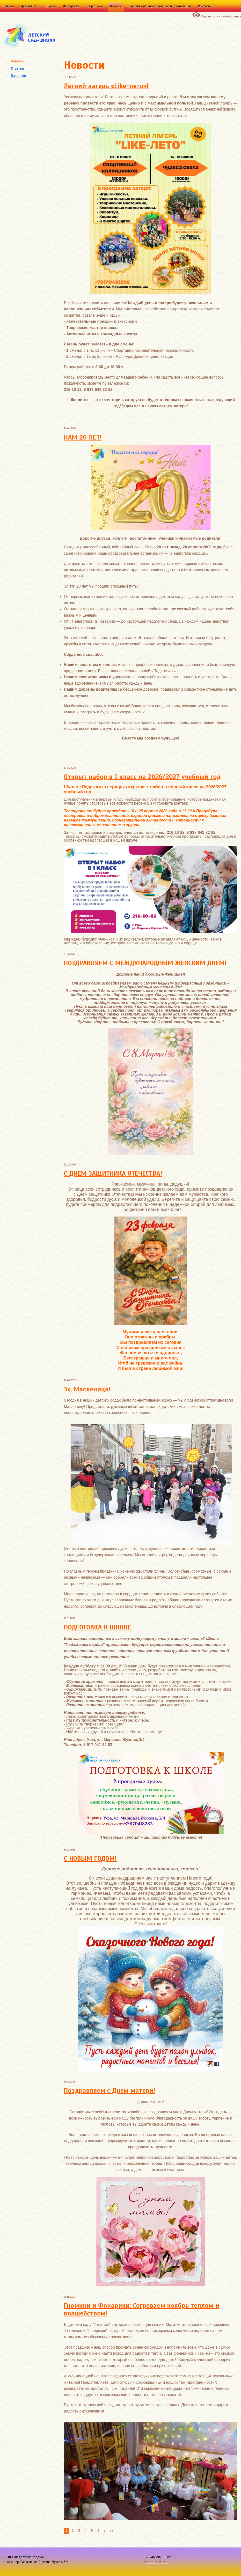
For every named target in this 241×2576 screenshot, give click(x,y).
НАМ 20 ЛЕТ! (83, 437)
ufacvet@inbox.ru (156, 2562)
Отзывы (17, 68)
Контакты (204, 6)
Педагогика (95, 6)
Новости (115, 6)
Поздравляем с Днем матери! (109, 2090)
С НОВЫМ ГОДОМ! (90, 1858)
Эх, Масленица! (87, 1389)
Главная (8, 6)
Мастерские (70, 6)
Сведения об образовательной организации (160, 6)
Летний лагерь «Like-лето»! (106, 86)
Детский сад (29, 6)
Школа (50, 6)
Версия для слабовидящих (216, 16)
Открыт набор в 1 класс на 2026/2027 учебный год (142, 777)
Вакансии (18, 75)
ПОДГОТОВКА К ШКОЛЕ (97, 1627)
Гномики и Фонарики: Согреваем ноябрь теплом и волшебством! (141, 2309)
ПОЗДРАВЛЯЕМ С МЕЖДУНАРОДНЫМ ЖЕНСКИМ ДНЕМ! (145, 963)
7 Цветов (31, 35)
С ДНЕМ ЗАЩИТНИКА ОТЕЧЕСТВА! (113, 1173)
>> (112, 2531)
